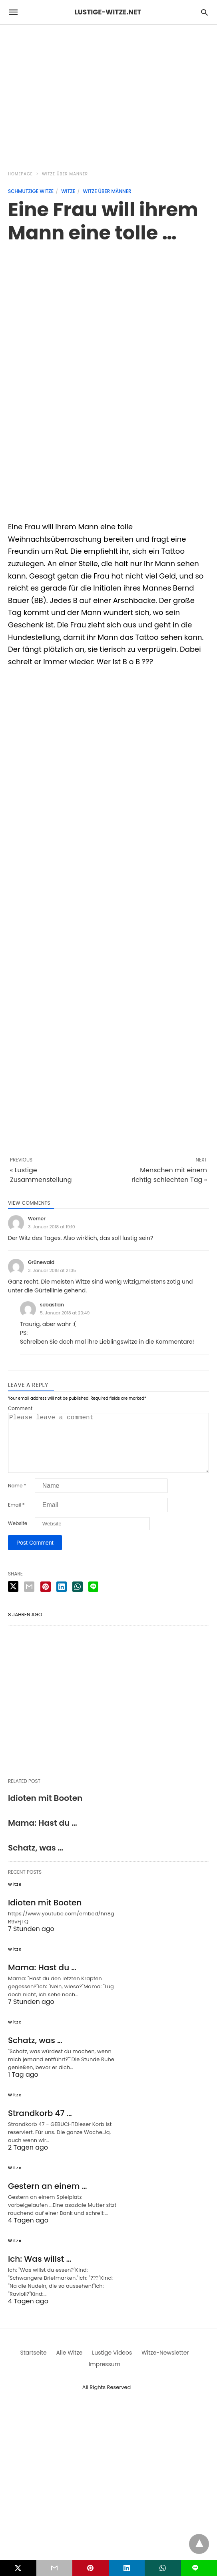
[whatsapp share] (77, 1599)
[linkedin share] (61, 1599)
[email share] (29, 1599)
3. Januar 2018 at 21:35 (52, 1270)
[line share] (93, 1599)
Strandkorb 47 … (40, 2126)
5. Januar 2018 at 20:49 (65, 1313)
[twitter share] (13, 1599)
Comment (20, 1408)
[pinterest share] (45, 1599)
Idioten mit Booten (45, 1810)
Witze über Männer (65, 174)
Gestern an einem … (47, 2198)
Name (17, 1498)
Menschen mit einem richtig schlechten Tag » (169, 1174)
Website (17, 1536)
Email (16, 1517)
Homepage (20, 174)
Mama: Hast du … (42, 1835)
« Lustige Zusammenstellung (41, 1174)
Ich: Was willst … (39, 2271)
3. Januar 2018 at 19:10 (51, 1227)
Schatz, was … (35, 1860)
